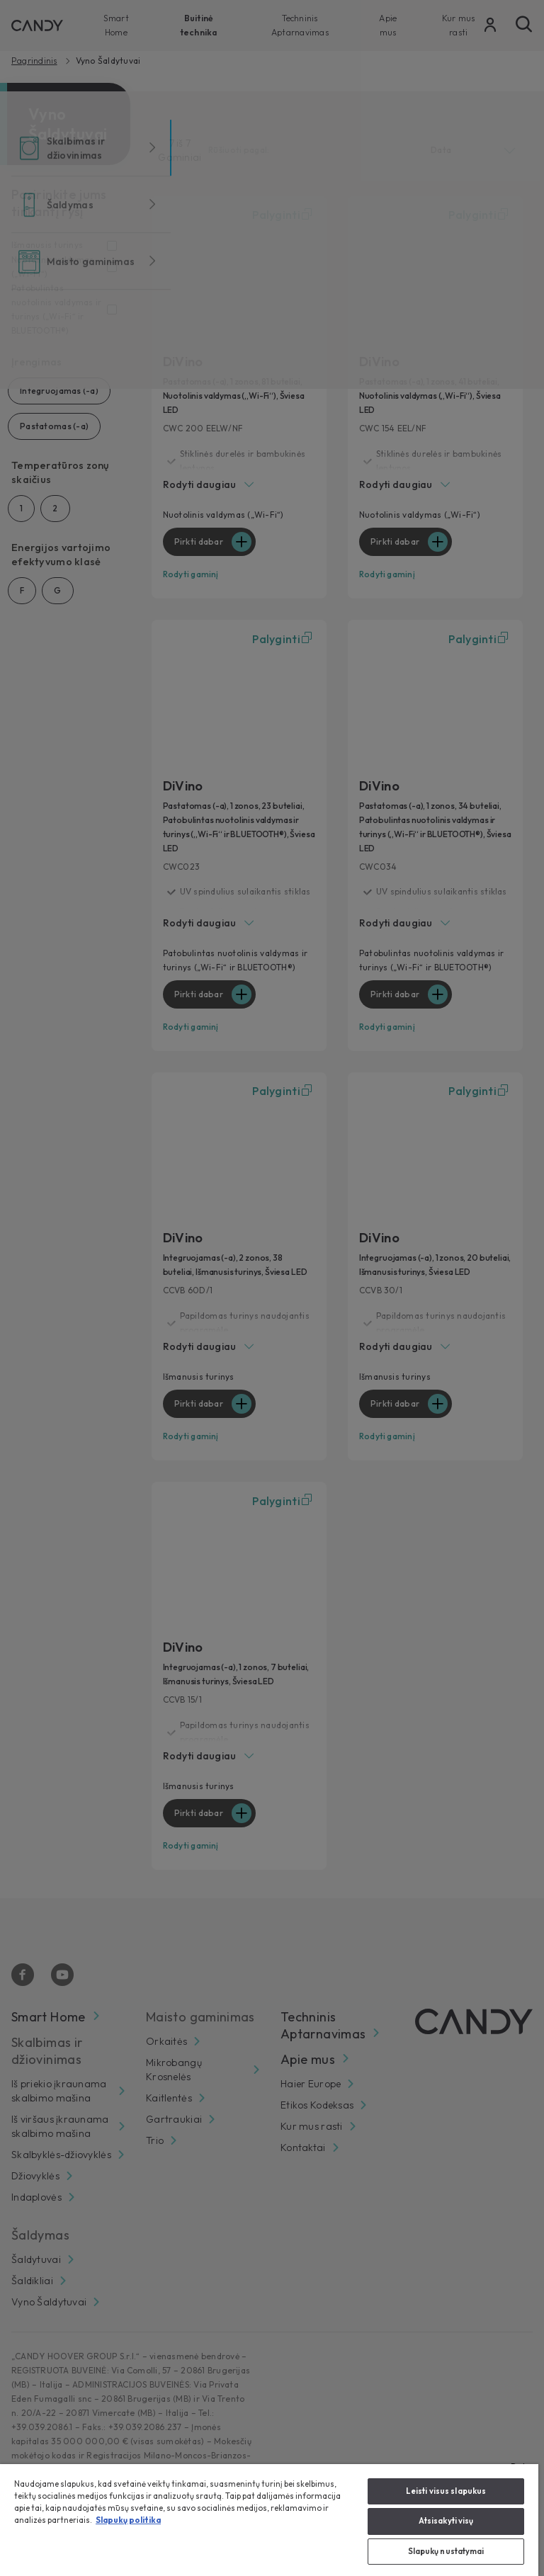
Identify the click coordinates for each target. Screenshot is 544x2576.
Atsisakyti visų (446, 2521)
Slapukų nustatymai (446, 2551)
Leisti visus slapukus (446, 2491)
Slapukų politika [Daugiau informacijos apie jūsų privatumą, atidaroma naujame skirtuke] (128, 2520)
